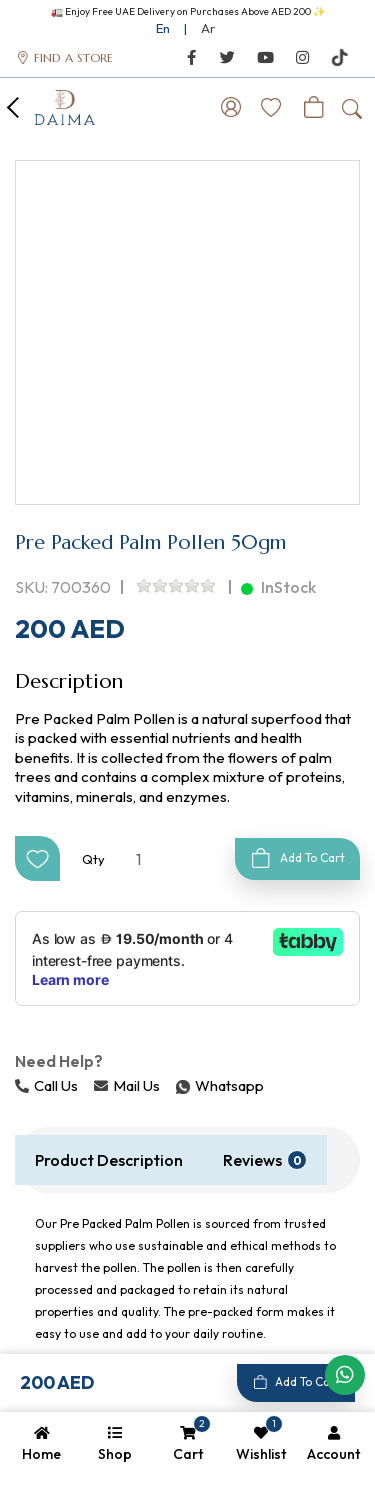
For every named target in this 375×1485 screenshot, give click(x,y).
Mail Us (127, 1085)
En (163, 28)
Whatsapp (178, 1085)
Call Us (46, 1085)
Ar (208, 28)
